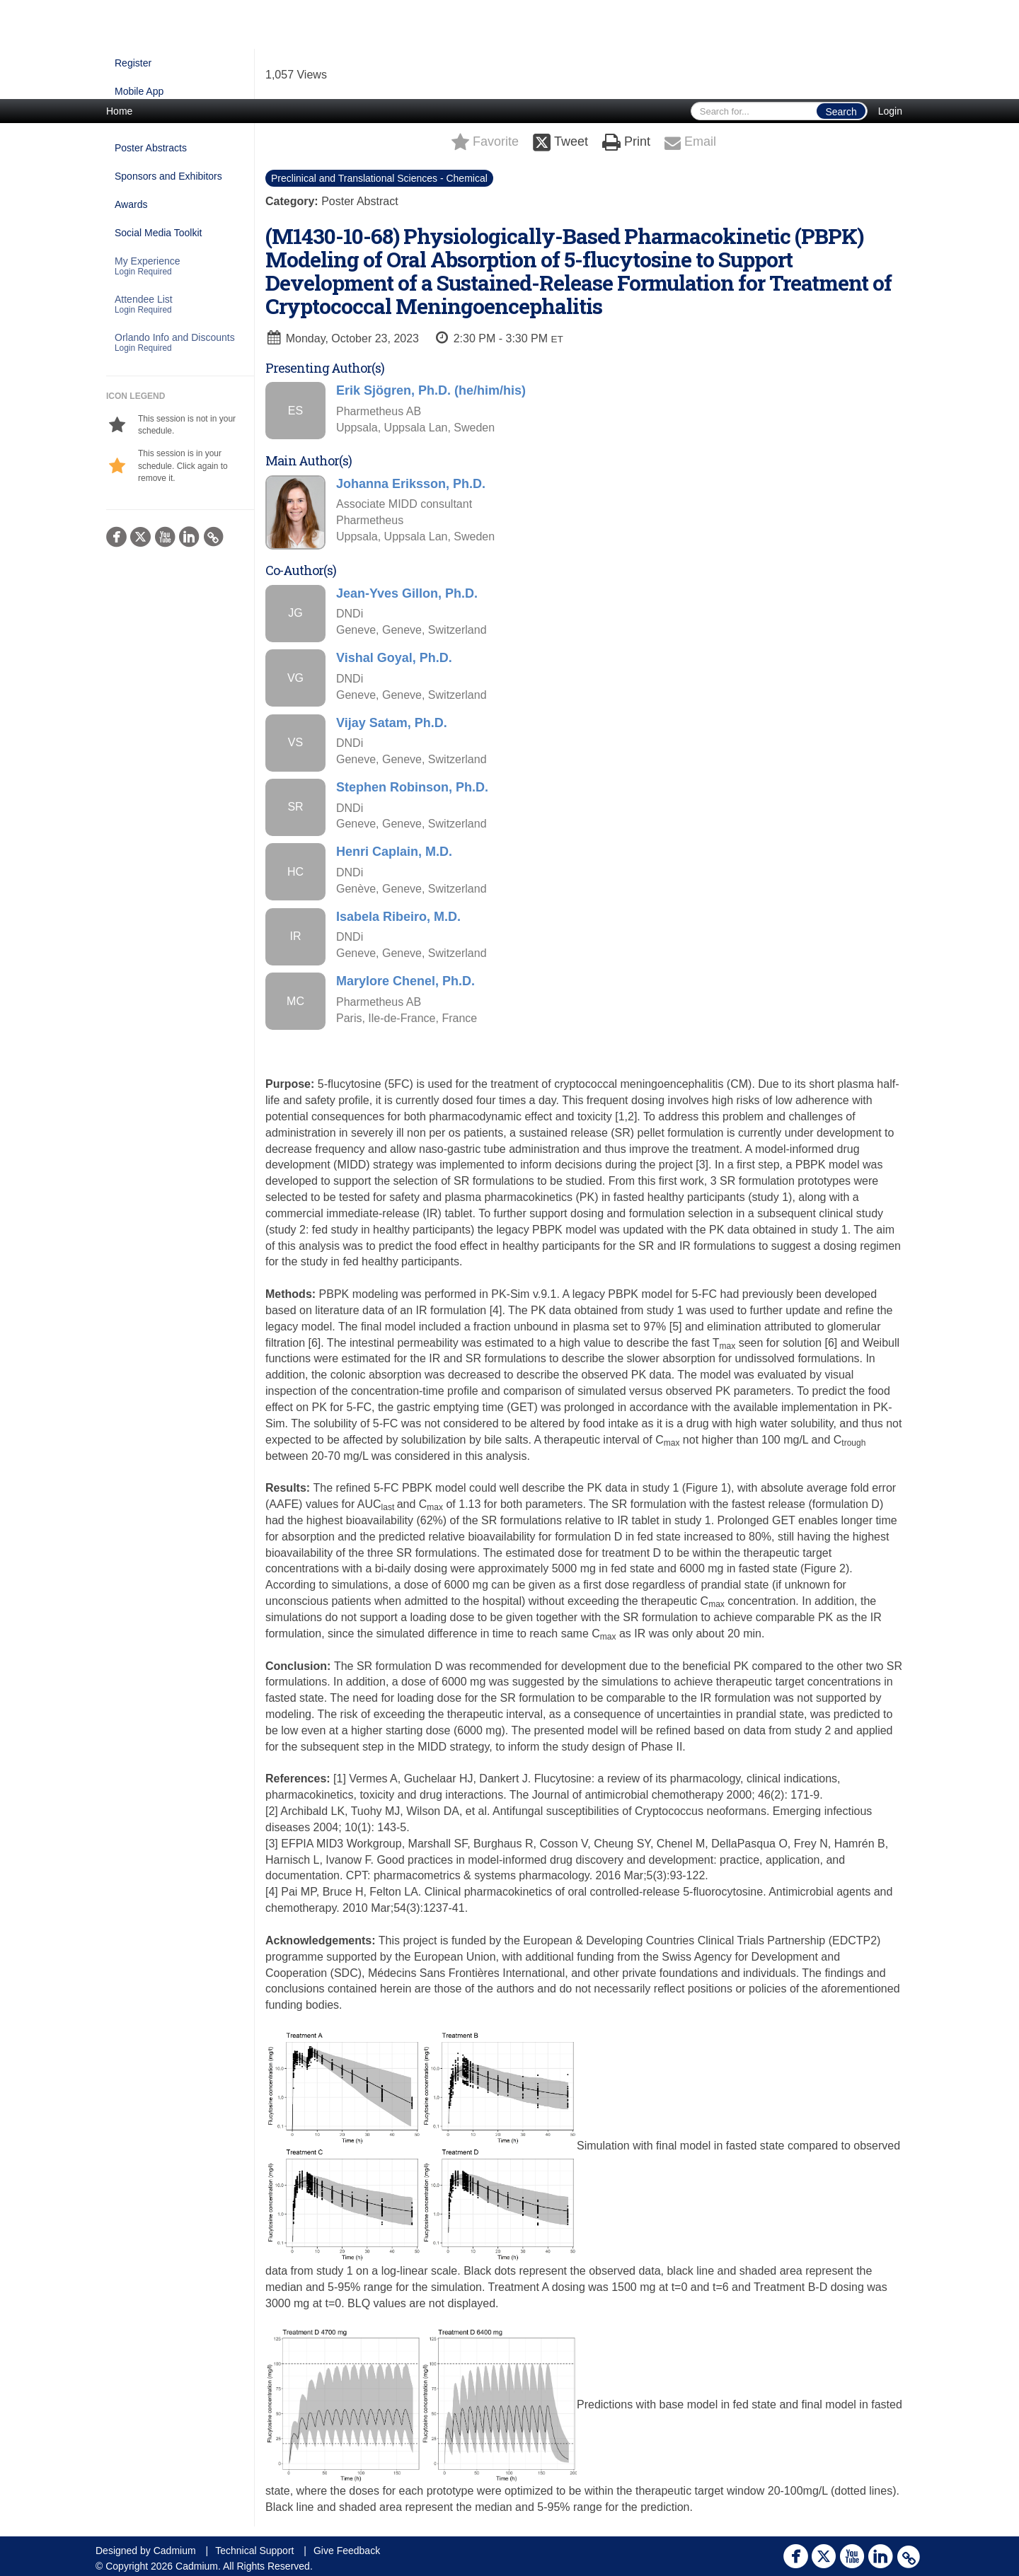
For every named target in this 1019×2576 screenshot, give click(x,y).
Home (119, 111)
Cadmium (175, 2550)
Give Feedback (346, 2550)
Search (840, 111)
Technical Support (254, 2550)
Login (890, 111)
